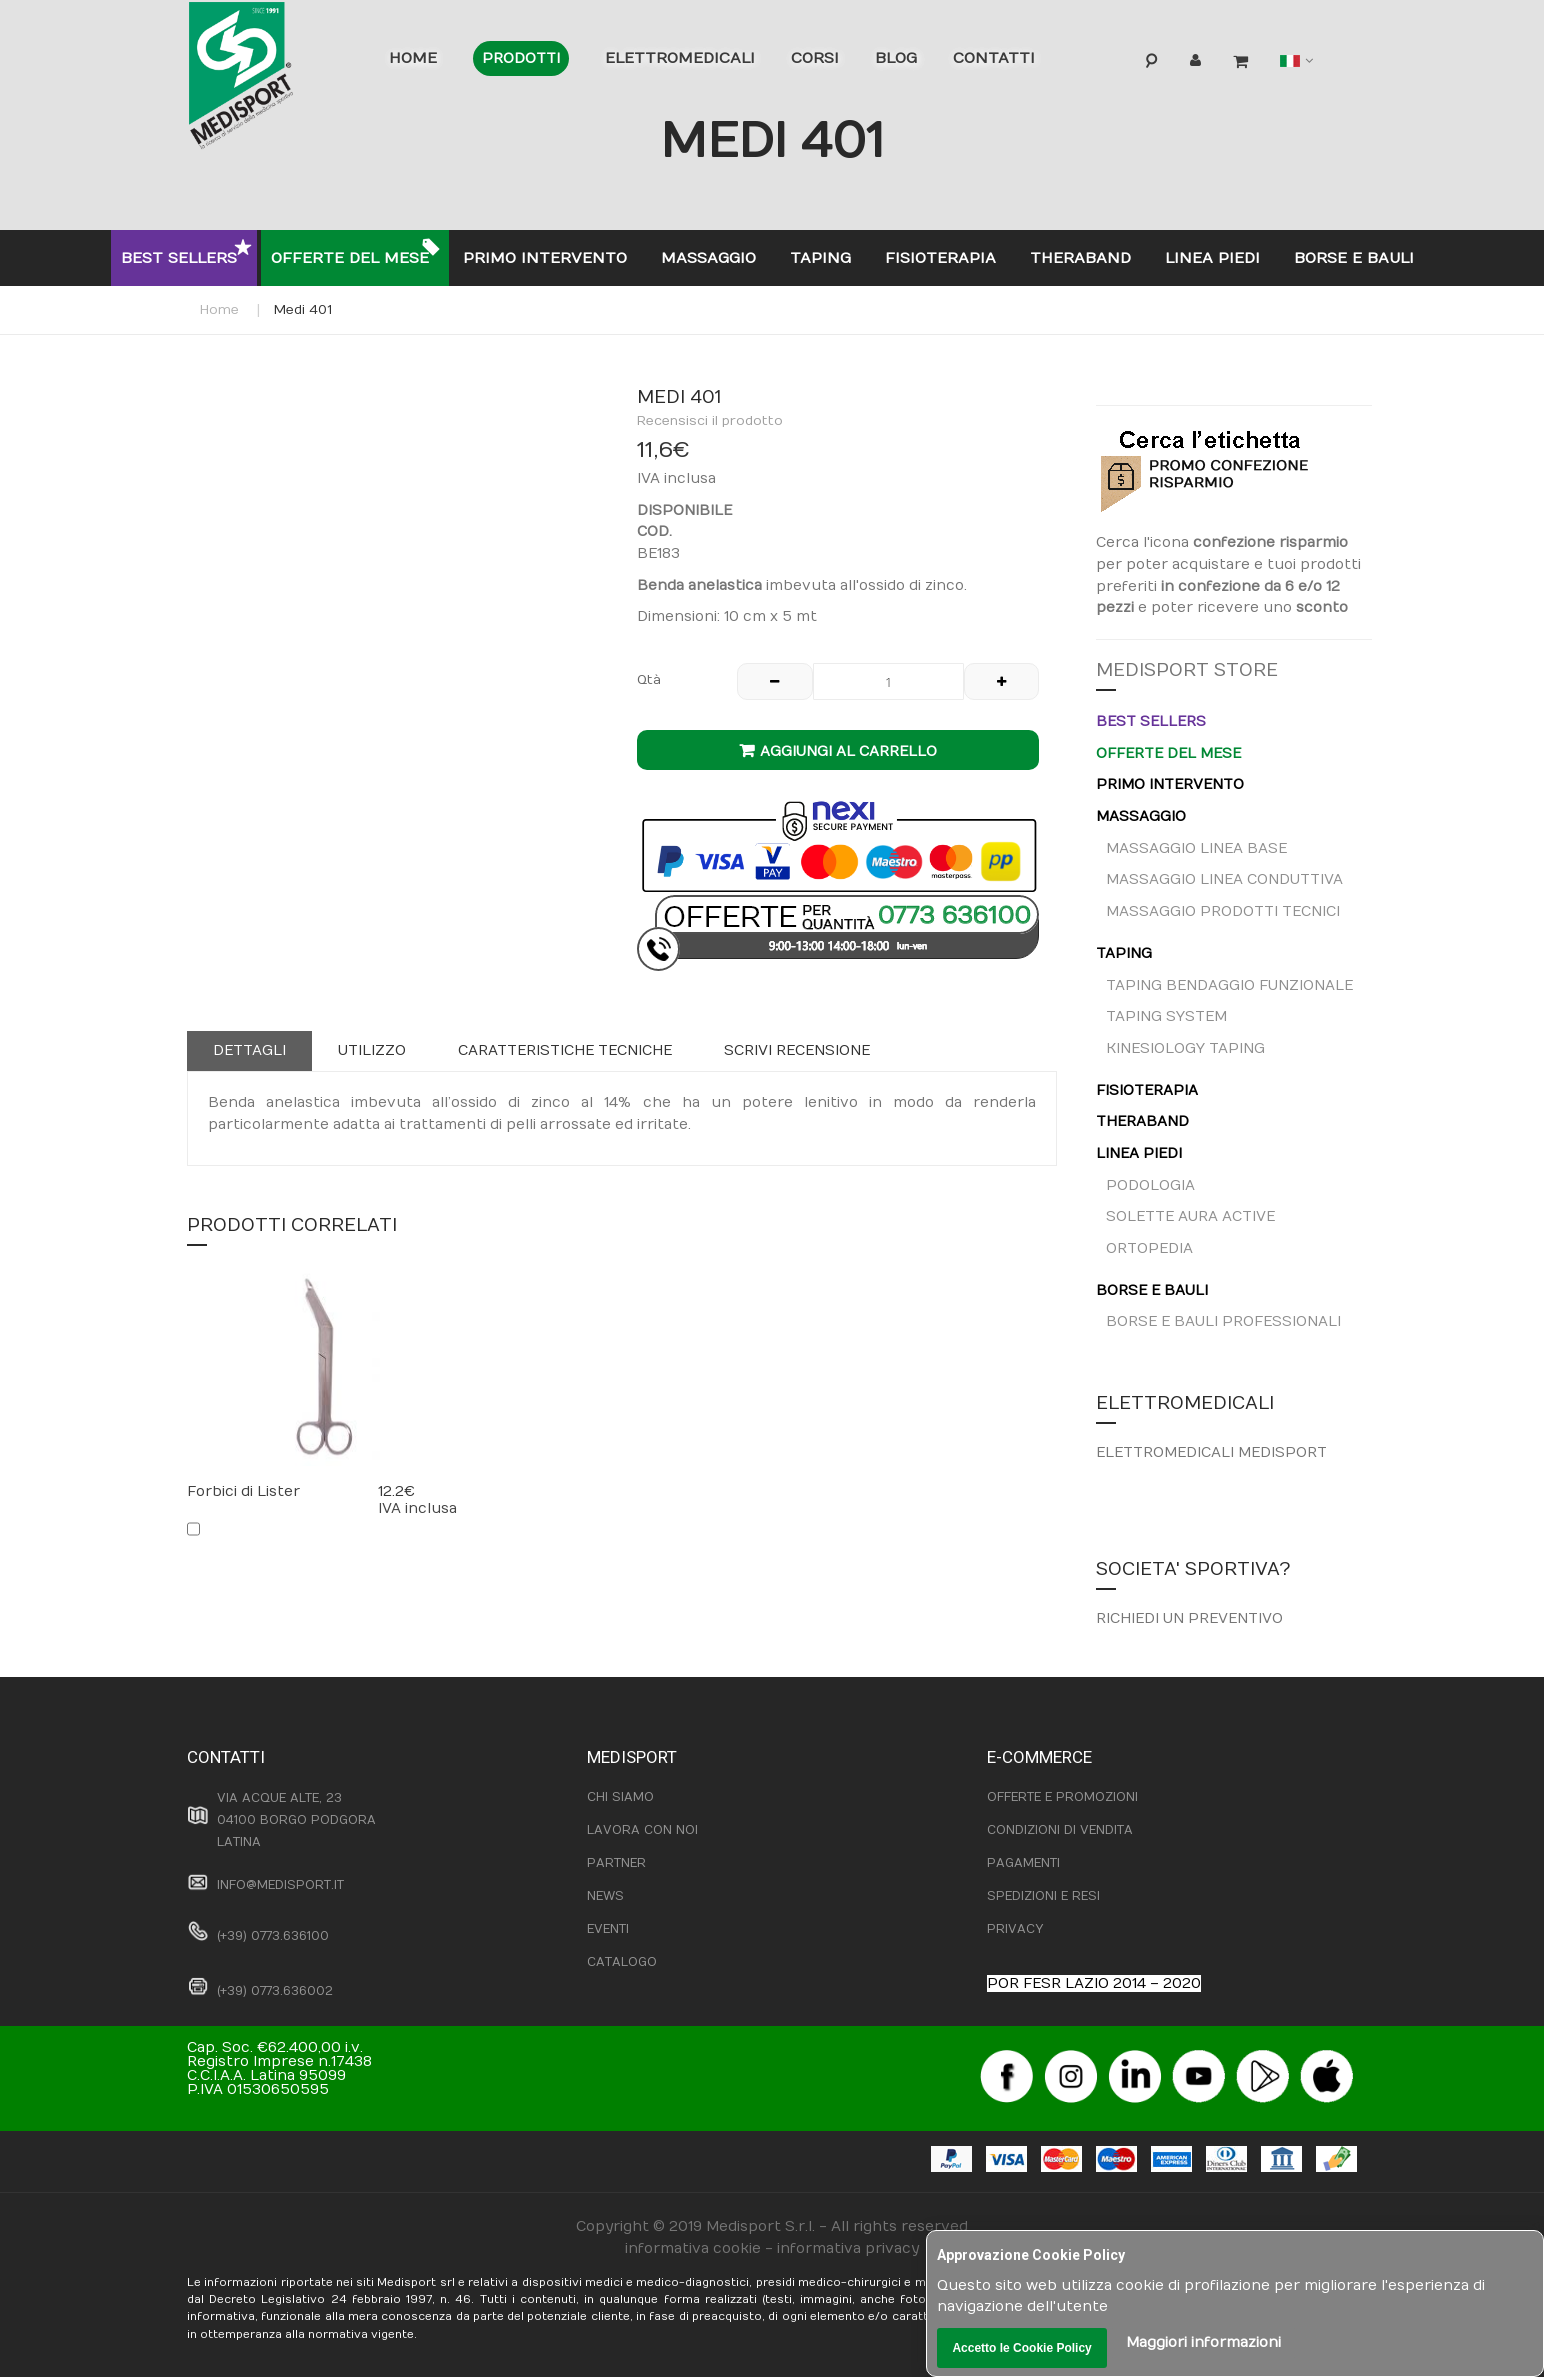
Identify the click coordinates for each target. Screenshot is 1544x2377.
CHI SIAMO (620, 1797)
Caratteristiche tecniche (565, 1050)
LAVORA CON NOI (642, 1830)
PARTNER (616, 1863)
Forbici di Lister (243, 1491)
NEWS (605, 1896)
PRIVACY (1015, 1929)
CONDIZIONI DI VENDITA (1060, 1830)
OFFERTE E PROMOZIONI (1062, 1797)
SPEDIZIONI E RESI (1043, 1896)
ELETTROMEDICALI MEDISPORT (1211, 1452)
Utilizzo (372, 1050)
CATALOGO (622, 1962)
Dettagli (249, 1050)
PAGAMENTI (1023, 1863)
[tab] (249, 1051)
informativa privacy (848, 2248)
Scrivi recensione (797, 1050)
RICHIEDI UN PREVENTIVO (1189, 1618)
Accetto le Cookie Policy (1021, 2348)
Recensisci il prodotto (710, 421)
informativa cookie (693, 2248)
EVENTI (608, 1929)
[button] (397, 420)
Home (219, 310)
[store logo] (272, 80)
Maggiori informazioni (1203, 2342)
